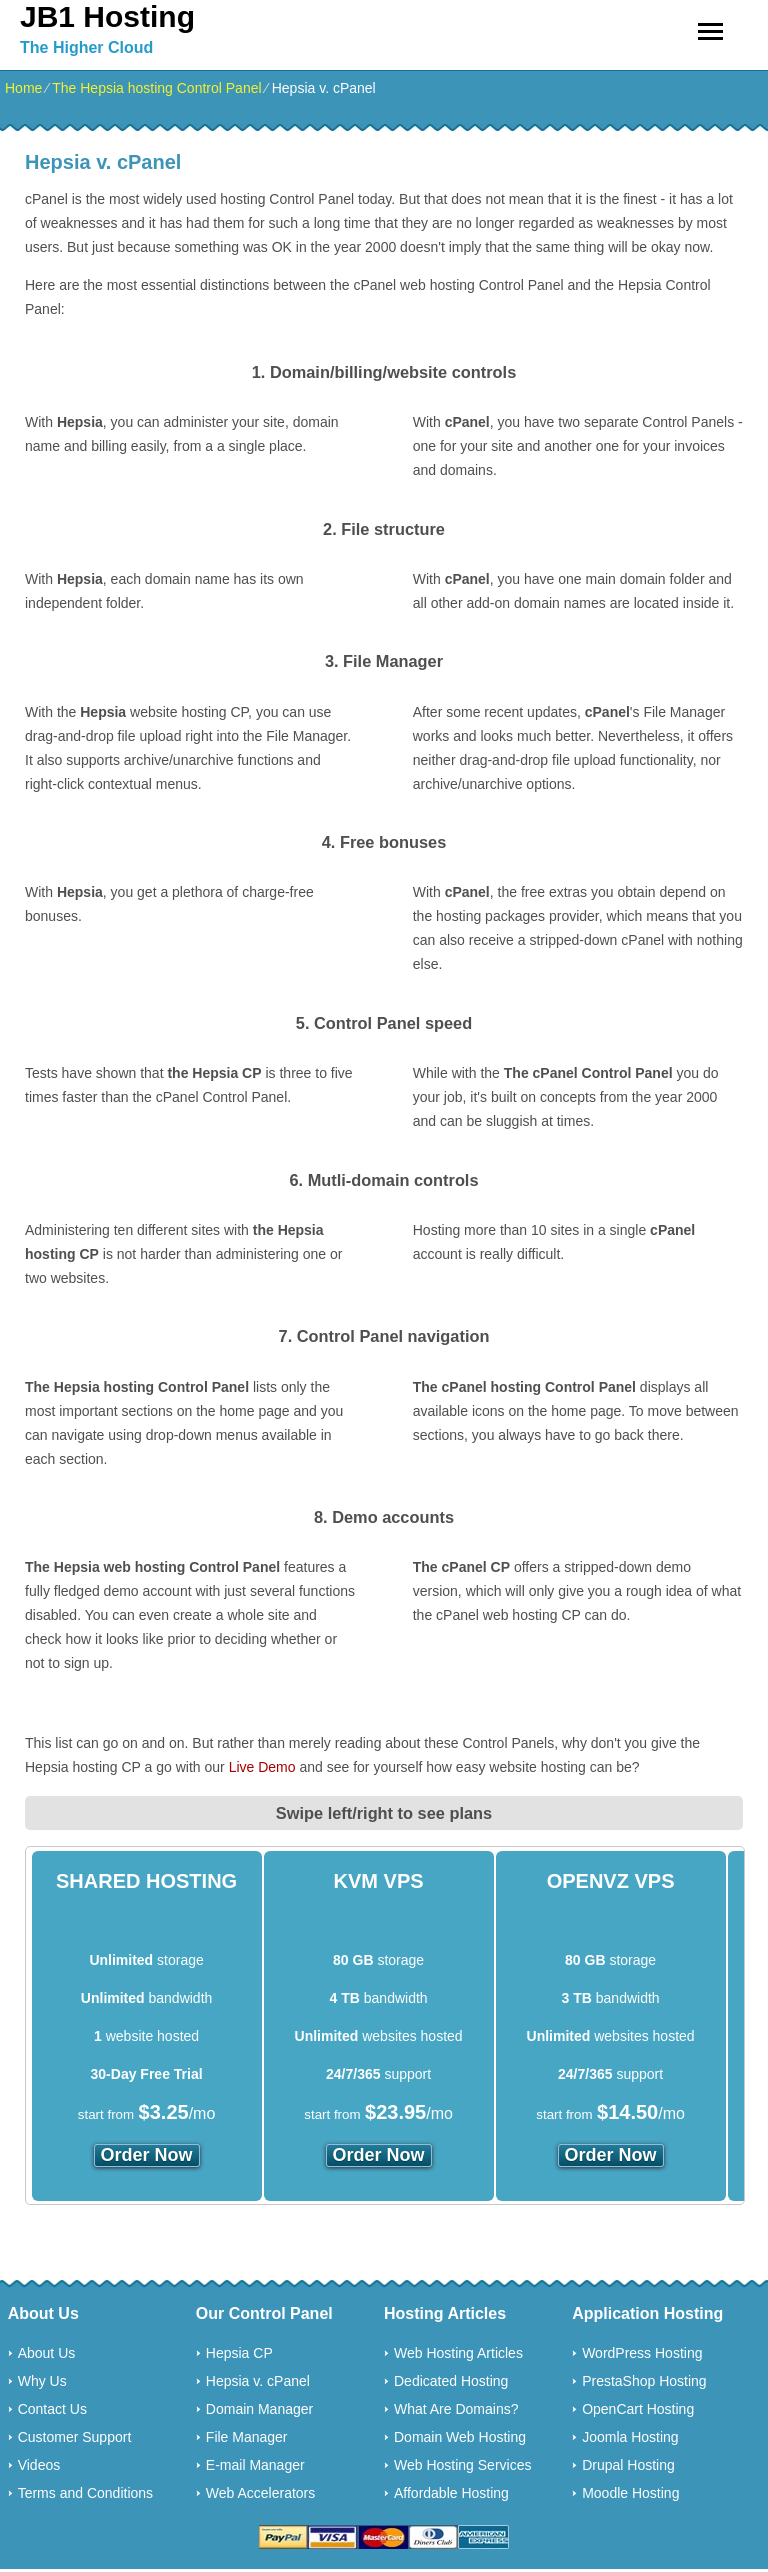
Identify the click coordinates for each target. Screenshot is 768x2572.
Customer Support (75, 2437)
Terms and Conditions (85, 2493)
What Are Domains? (456, 2409)
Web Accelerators (260, 2493)
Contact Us (52, 2409)
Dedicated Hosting (451, 2381)
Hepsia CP (239, 2353)
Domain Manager (259, 2409)
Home (23, 88)
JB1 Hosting (107, 16)
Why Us (42, 2381)
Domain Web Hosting (460, 2437)
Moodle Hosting (630, 2493)
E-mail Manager (255, 2465)
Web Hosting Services (462, 2465)
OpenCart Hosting (638, 2409)
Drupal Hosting (628, 2465)
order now (147, 2155)
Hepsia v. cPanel (258, 2381)
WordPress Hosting (642, 2353)
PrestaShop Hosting (644, 2381)
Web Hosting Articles (458, 2353)
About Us (47, 2353)
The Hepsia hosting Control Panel (156, 88)
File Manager (247, 2437)
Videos (39, 2465)
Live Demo (262, 1767)
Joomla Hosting (630, 2437)
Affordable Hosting (451, 2493)
